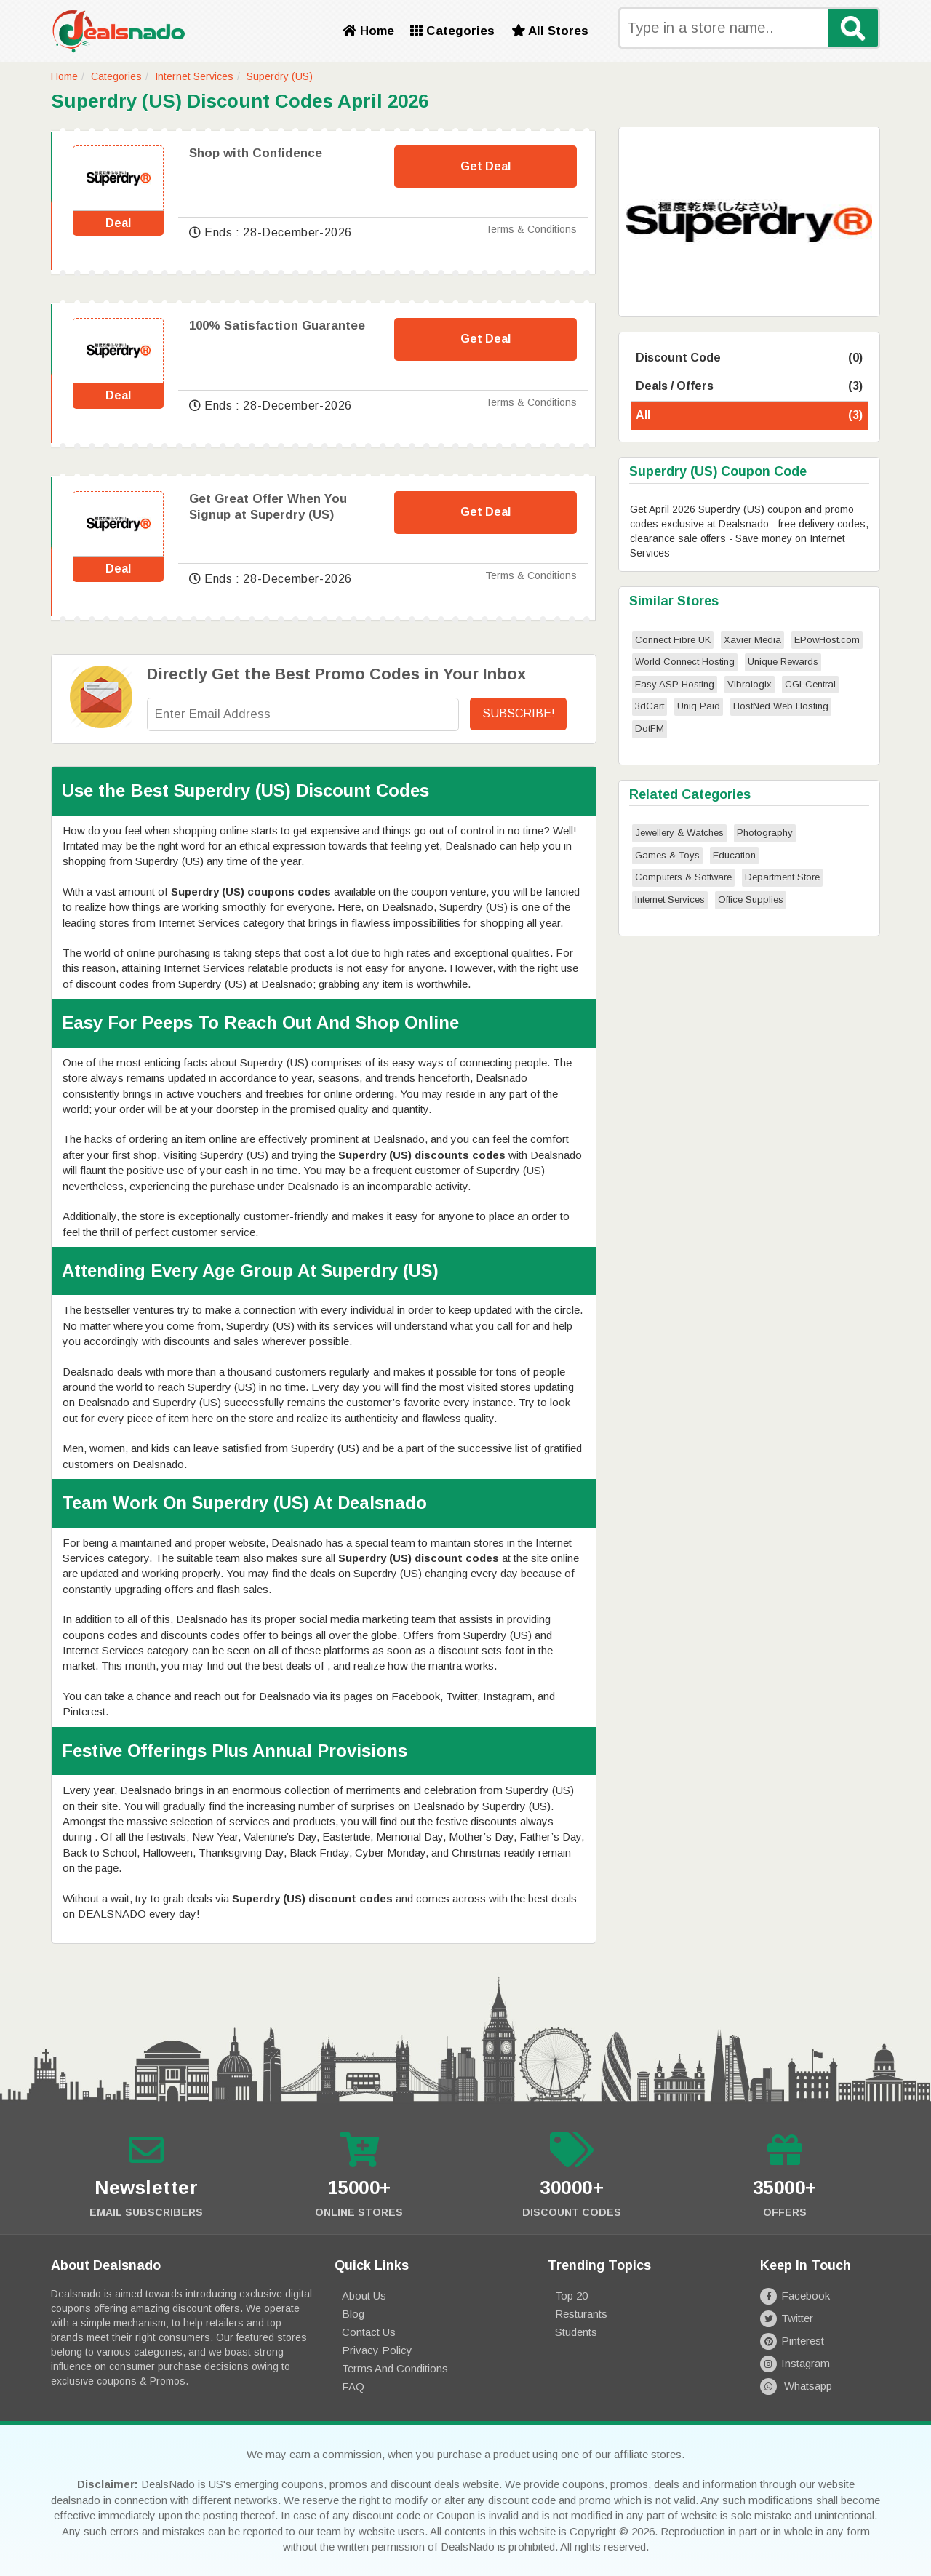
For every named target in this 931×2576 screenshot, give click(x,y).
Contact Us (369, 2332)
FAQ (353, 2386)
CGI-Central (810, 684)
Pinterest (792, 2340)
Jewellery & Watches (679, 832)
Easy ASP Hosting (674, 684)
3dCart (649, 706)
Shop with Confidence (255, 153)
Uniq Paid (698, 706)
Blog (353, 2314)
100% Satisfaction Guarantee (277, 325)
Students (576, 2332)
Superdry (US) (280, 76)
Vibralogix (749, 684)
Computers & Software (683, 877)
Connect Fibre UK (673, 639)
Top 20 (571, 2295)
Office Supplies (750, 899)
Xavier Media (752, 639)
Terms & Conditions (531, 229)
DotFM (649, 728)
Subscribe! (518, 713)
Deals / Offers (749, 386)
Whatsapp (796, 2386)
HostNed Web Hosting (780, 706)
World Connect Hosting (685, 661)
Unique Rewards (783, 661)
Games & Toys (667, 855)
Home (368, 31)
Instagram (795, 2363)
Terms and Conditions (395, 2368)
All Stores (549, 31)
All (749, 415)
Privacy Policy (377, 2350)
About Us (364, 2295)
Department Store (782, 877)
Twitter (786, 2318)
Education (734, 855)
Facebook (795, 2295)
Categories (452, 31)
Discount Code (749, 358)
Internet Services (194, 76)
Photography (765, 832)
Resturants (581, 2314)
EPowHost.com (827, 639)
